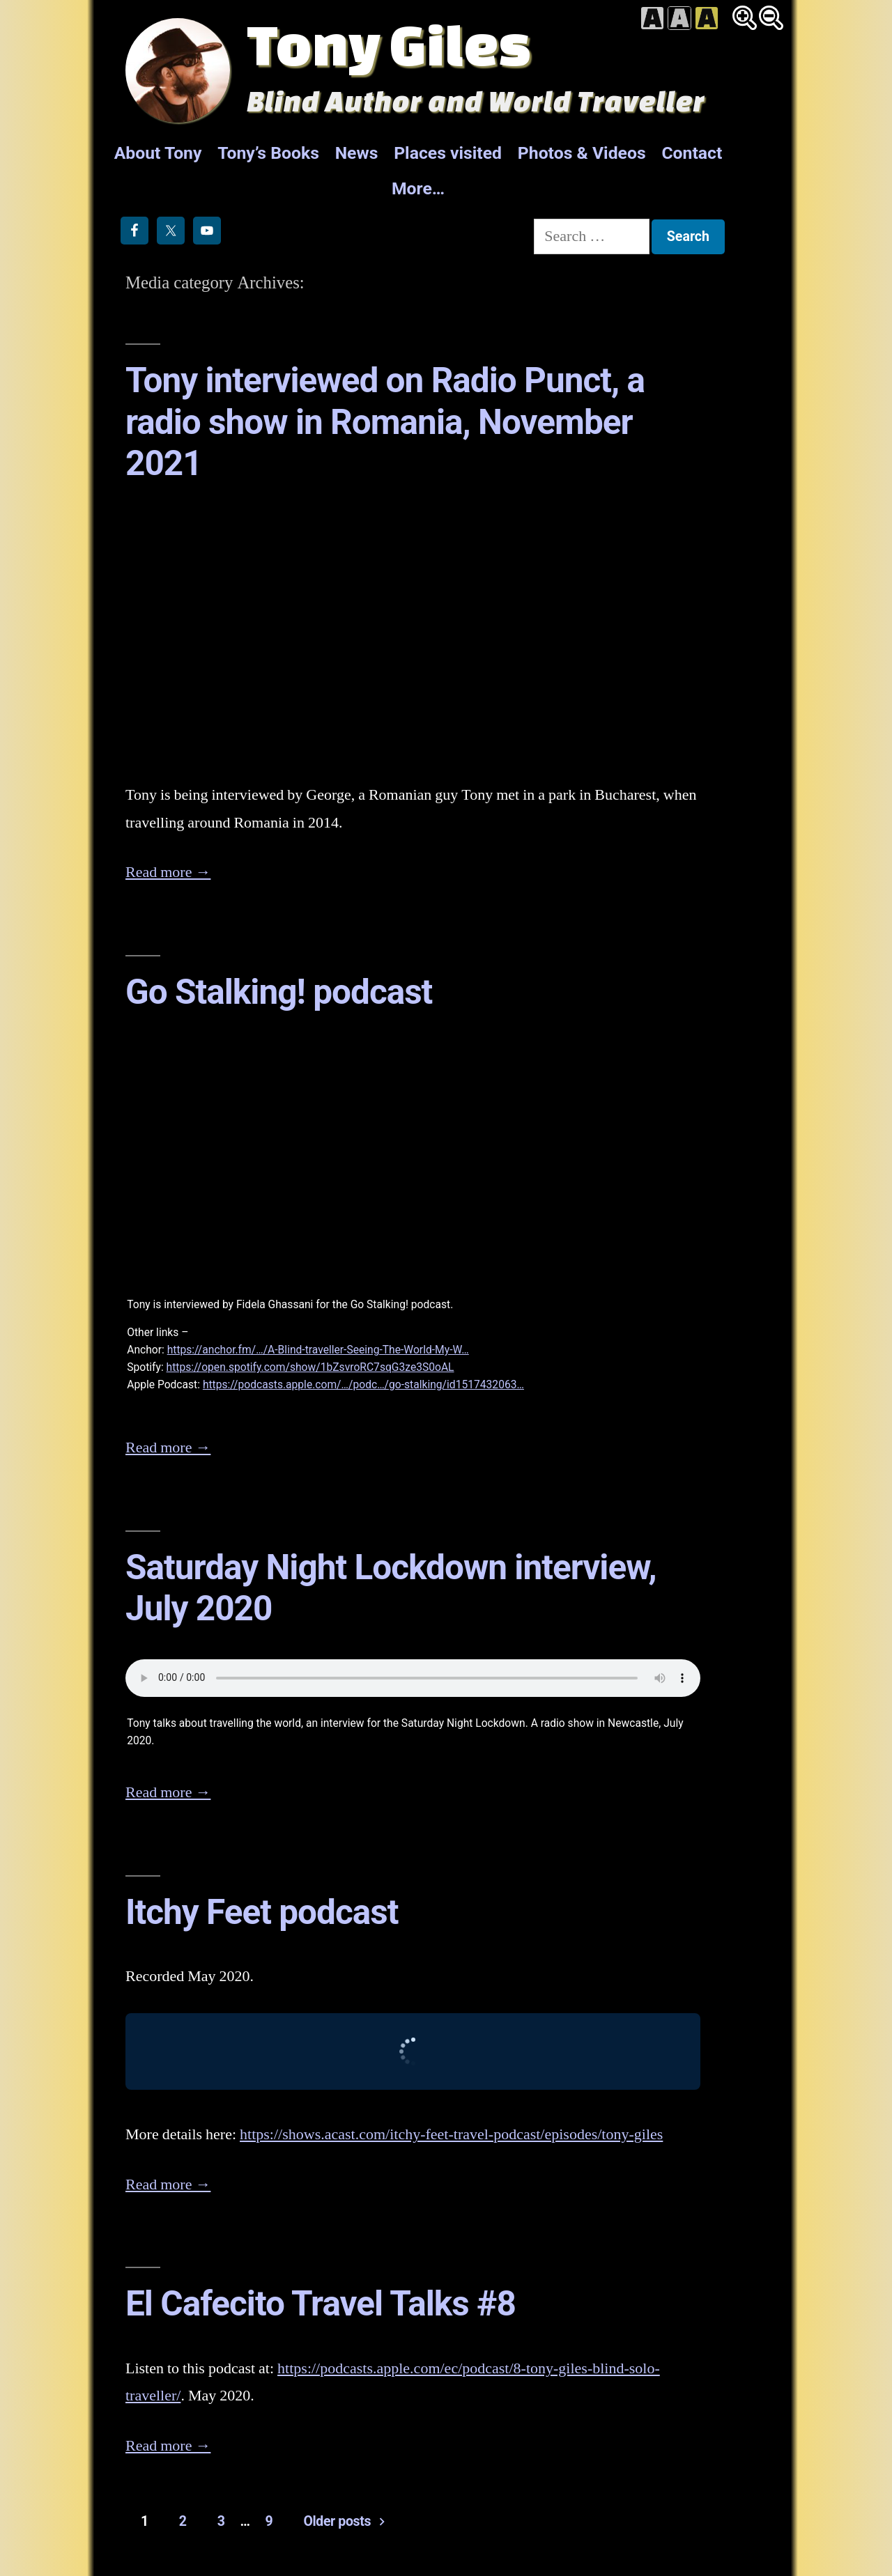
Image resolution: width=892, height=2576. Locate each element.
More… (418, 188)
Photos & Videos (582, 153)
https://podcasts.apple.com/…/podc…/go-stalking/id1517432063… (363, 1384)
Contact (691, 153)
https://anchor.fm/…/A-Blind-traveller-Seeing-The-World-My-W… (318, 1349)
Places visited (448, 153)
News (356, 153)
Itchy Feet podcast (261, 1912)
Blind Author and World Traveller (476, 100)
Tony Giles (389, 44)
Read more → (167, 872)
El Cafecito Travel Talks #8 (320, 2303)
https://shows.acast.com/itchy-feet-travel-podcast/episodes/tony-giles (451, 2134)
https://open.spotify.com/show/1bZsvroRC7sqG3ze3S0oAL (310, 1367)
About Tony (158, 153)
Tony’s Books (268, 153)
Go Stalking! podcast (278, 992)
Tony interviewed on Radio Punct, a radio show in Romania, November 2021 (385, 421)
